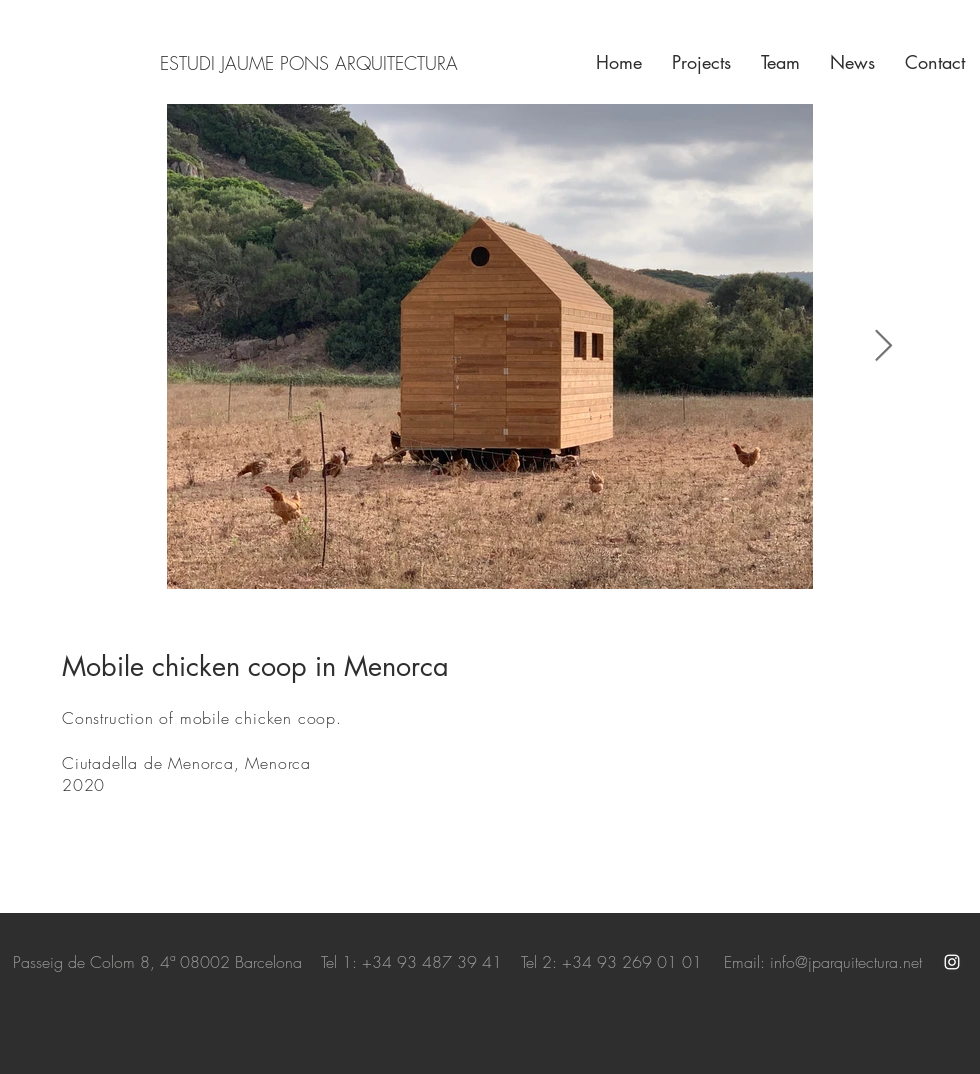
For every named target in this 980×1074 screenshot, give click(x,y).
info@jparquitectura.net (846, 962)
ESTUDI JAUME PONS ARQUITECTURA (309, 63)
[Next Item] (883, 347)
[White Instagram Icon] (952, 962)
